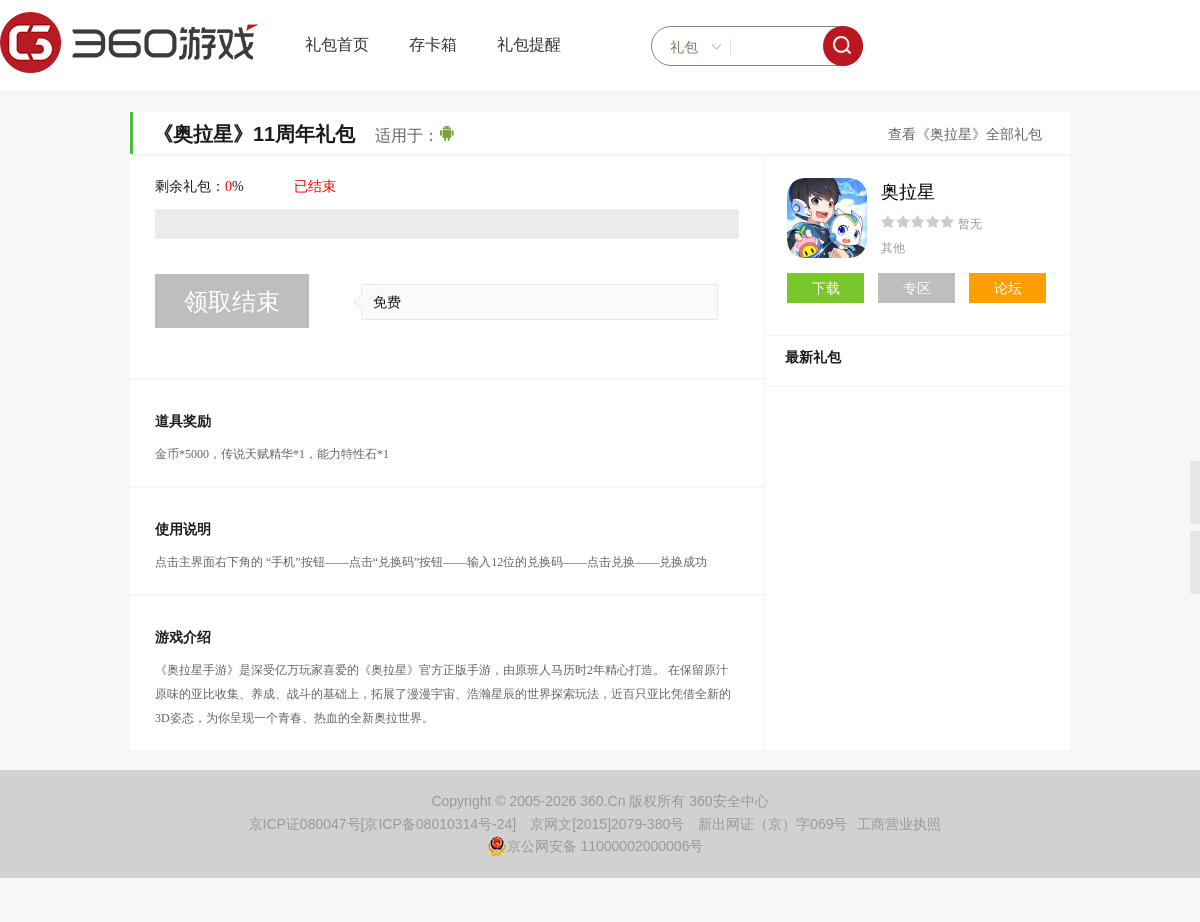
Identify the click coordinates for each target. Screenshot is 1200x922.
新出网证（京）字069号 (772, 824)
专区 (917, 288)
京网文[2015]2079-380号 (607, 824)
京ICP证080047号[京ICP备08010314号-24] (383, 824)
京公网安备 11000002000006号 (595, 846)
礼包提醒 (529, 44)
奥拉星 (908, 192)
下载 (826, 288)
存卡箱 (433, 44)
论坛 (1008, 288)
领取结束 (232, 301)
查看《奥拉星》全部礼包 (965, 134)
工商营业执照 (899, 824)
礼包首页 (337, 44)
